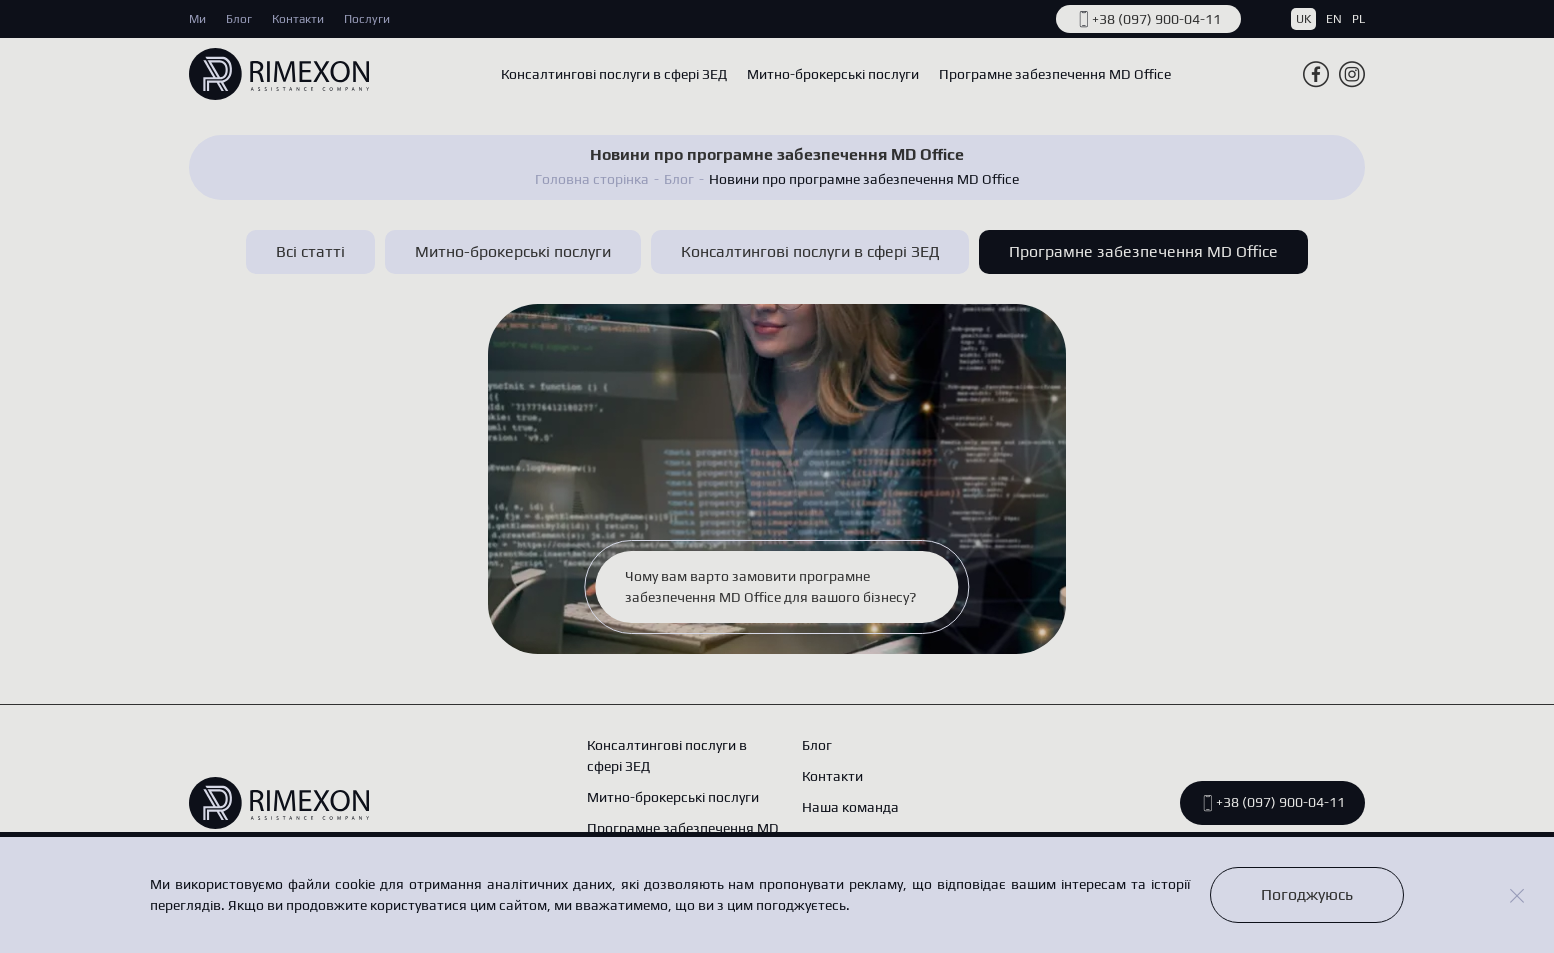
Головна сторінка (592, 179)
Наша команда (850, 807)
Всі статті (310, 251)
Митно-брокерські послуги (833, 74)
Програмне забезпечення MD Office (1055, 74)
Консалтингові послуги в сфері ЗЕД (614, 74)
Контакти (298, 19)
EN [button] (1334, 19)
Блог (239, 19)
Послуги (367, 19)
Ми (197, 19)
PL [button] (1358, 19)
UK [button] (1303, 19)
